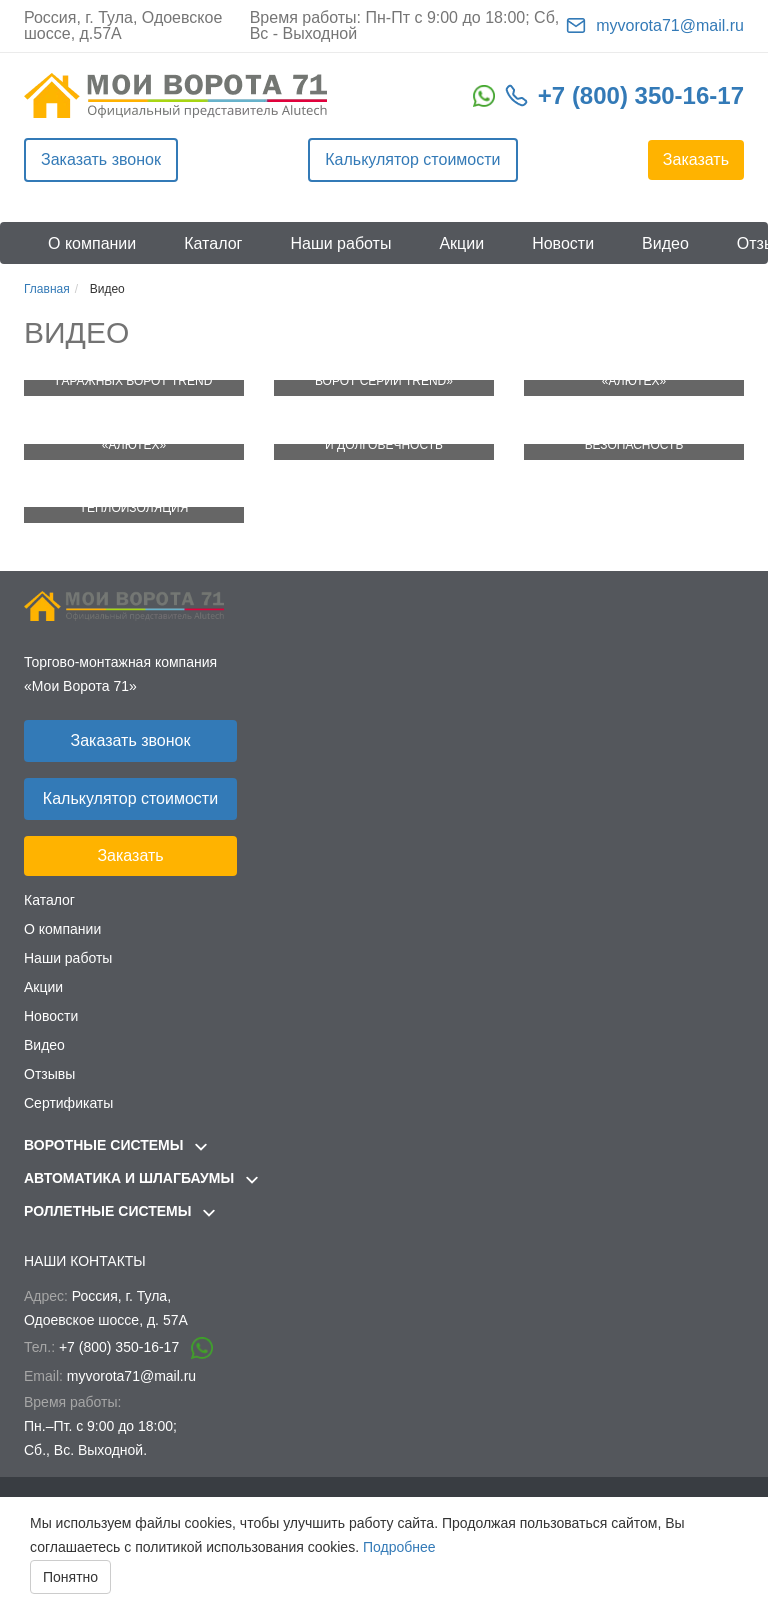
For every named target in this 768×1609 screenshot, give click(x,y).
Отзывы (49, 1074)
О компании (92, 243)
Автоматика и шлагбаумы (141, 1178)
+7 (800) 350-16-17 (641, 95)
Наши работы (340, 243)
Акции (461, 243)
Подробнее (399, 1547)
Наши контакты (85, 1261)
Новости (563, 243)
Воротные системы (115, 1145)
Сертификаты (68, 1103)
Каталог (213, 243)
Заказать (696, 159)
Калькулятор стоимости (412, 159)
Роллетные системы (119, 1211)
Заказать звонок (101, 159)
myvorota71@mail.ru (670, 25)
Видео (665, 243)
